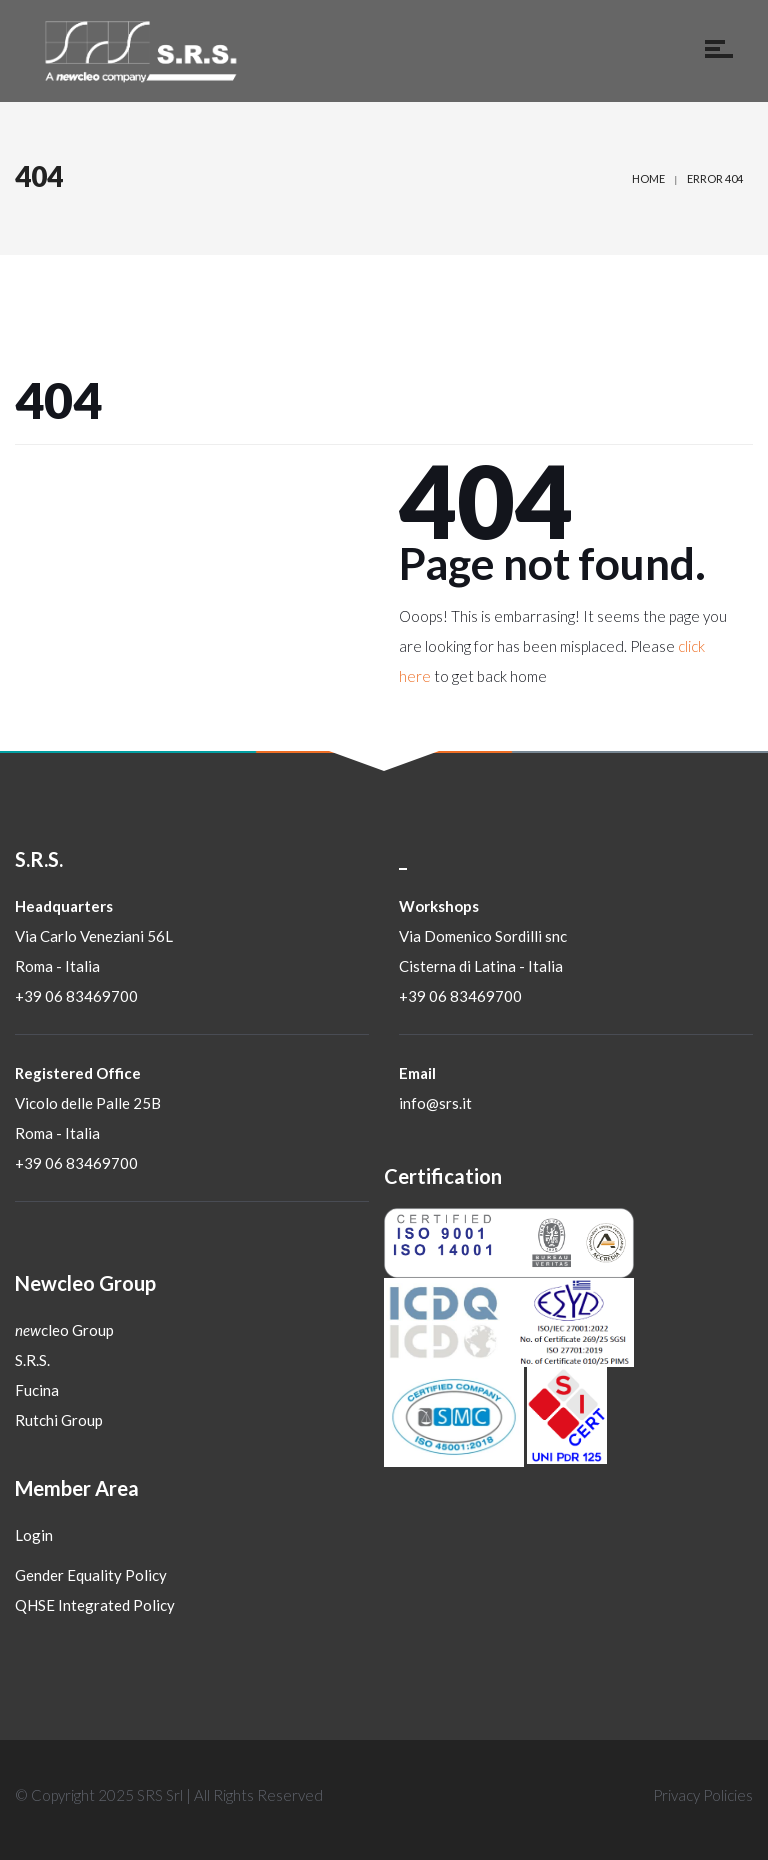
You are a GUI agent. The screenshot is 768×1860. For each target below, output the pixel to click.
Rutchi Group (59, 1420)
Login (34, 1535)
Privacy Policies (703, 1795)
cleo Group (64, 1330)
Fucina (37, 1390)
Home (648, 178)
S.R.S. (32, 1360)
